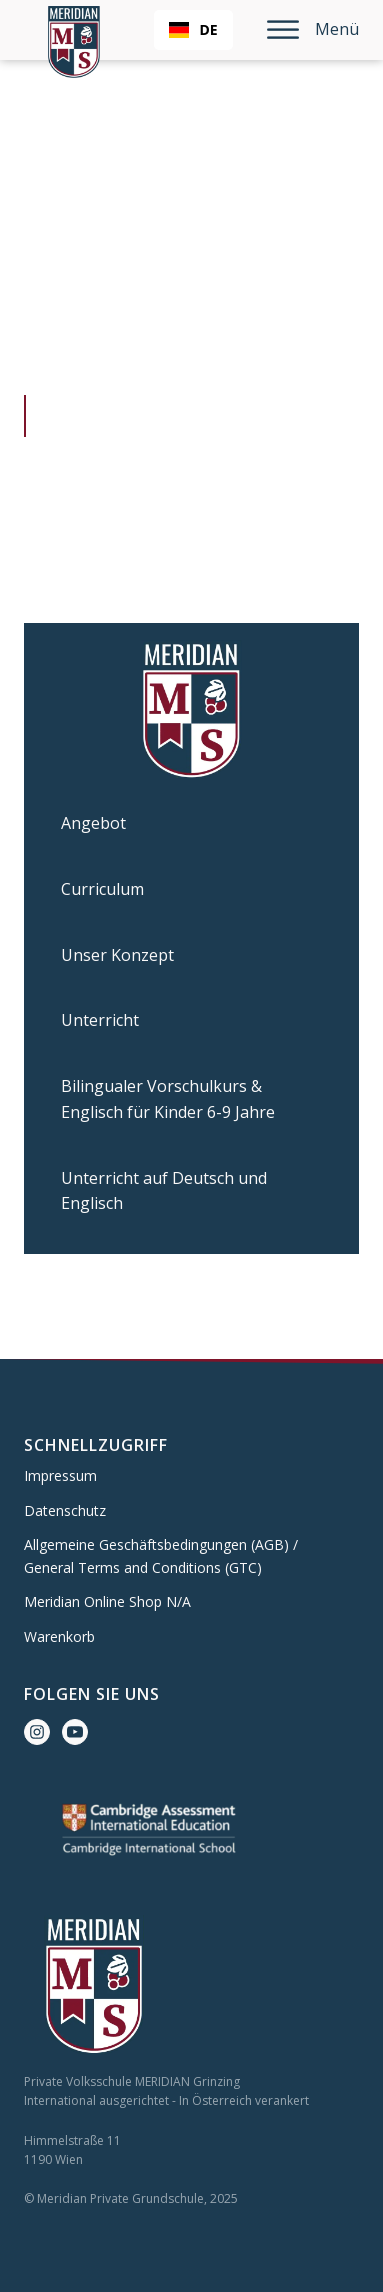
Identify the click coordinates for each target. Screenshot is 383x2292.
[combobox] (193, 30)
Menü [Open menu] (313, 29)
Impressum (60, 1475)
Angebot (93, 823)
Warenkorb (59, 1636)
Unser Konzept (117, 955)
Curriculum (102, 889)
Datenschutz (65, 1510)
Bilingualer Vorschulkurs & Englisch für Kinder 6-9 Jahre (168, 1099)
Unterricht (100, 1020)
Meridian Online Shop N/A (107, 1601)
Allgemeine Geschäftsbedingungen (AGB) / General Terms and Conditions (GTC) (161, 1556)
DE (193, 29)
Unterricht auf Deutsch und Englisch (164, 1191)
